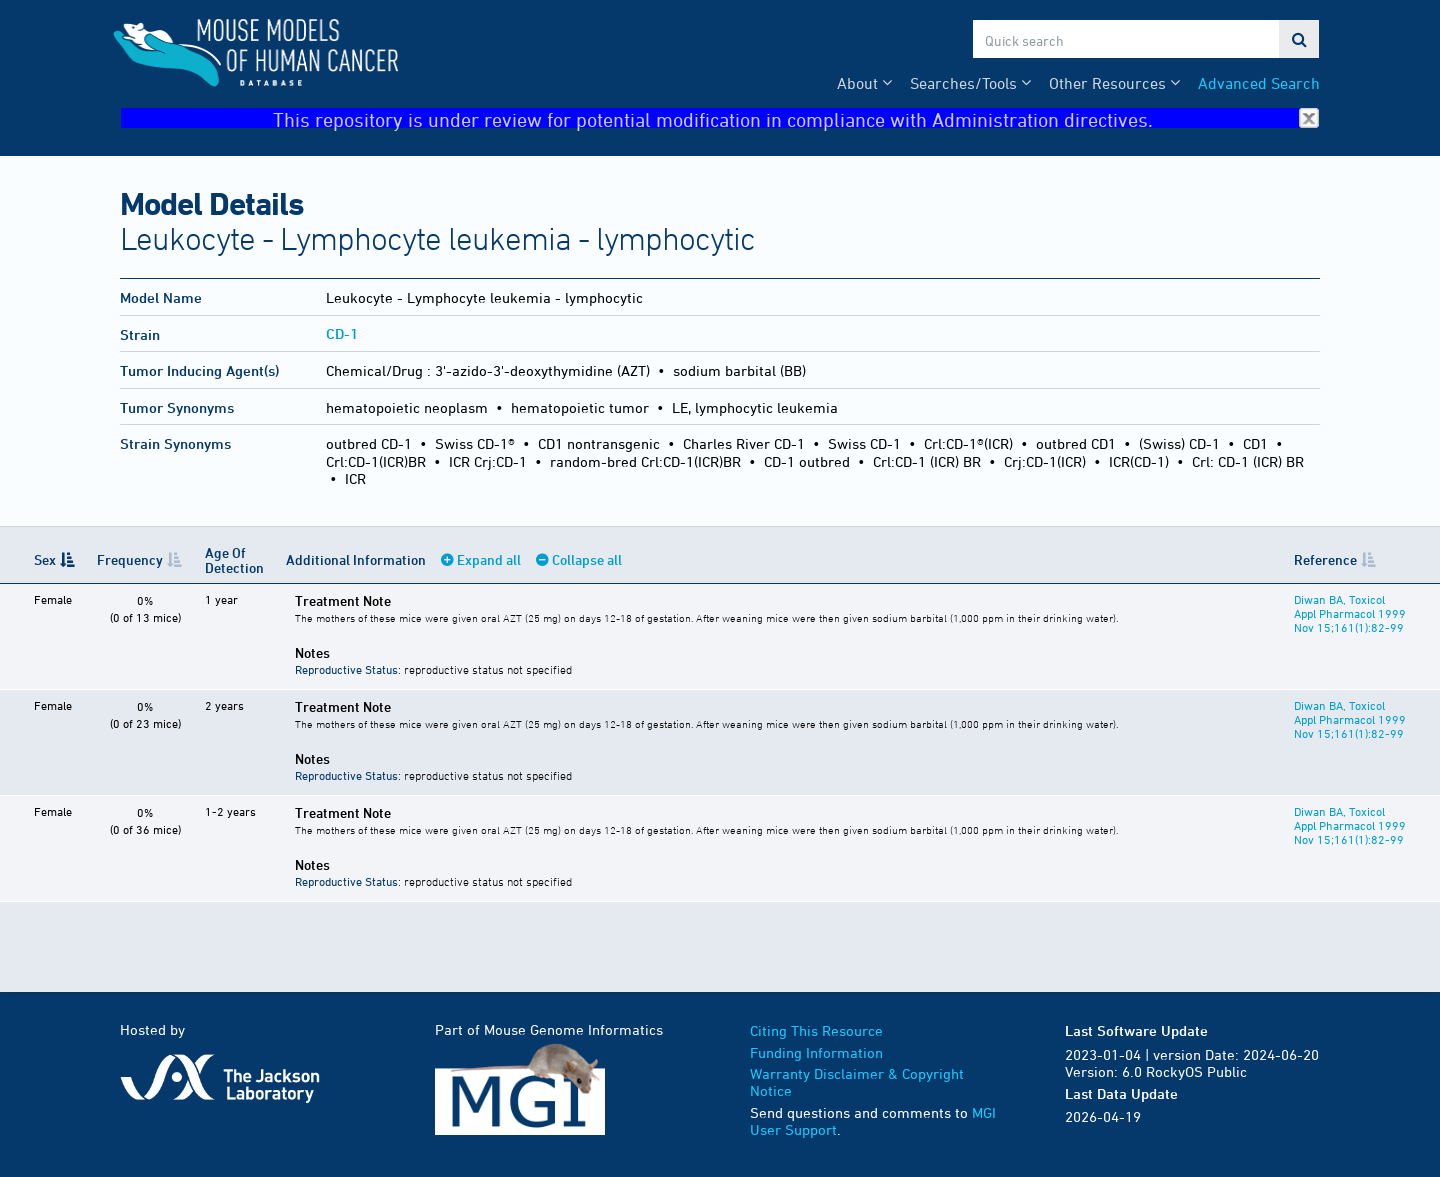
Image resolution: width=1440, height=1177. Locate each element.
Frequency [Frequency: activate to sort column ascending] (130, 559)
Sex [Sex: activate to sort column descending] (45, 559)
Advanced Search (1259, 83)
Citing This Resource (816, 1030)
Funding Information (816, 1052)
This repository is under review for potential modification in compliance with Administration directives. (796, 118)
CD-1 (342, 333)
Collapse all (587, 559)
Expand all (489, 559)
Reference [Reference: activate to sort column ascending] (1325, 559)
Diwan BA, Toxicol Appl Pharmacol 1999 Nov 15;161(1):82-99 (1350, 613)
